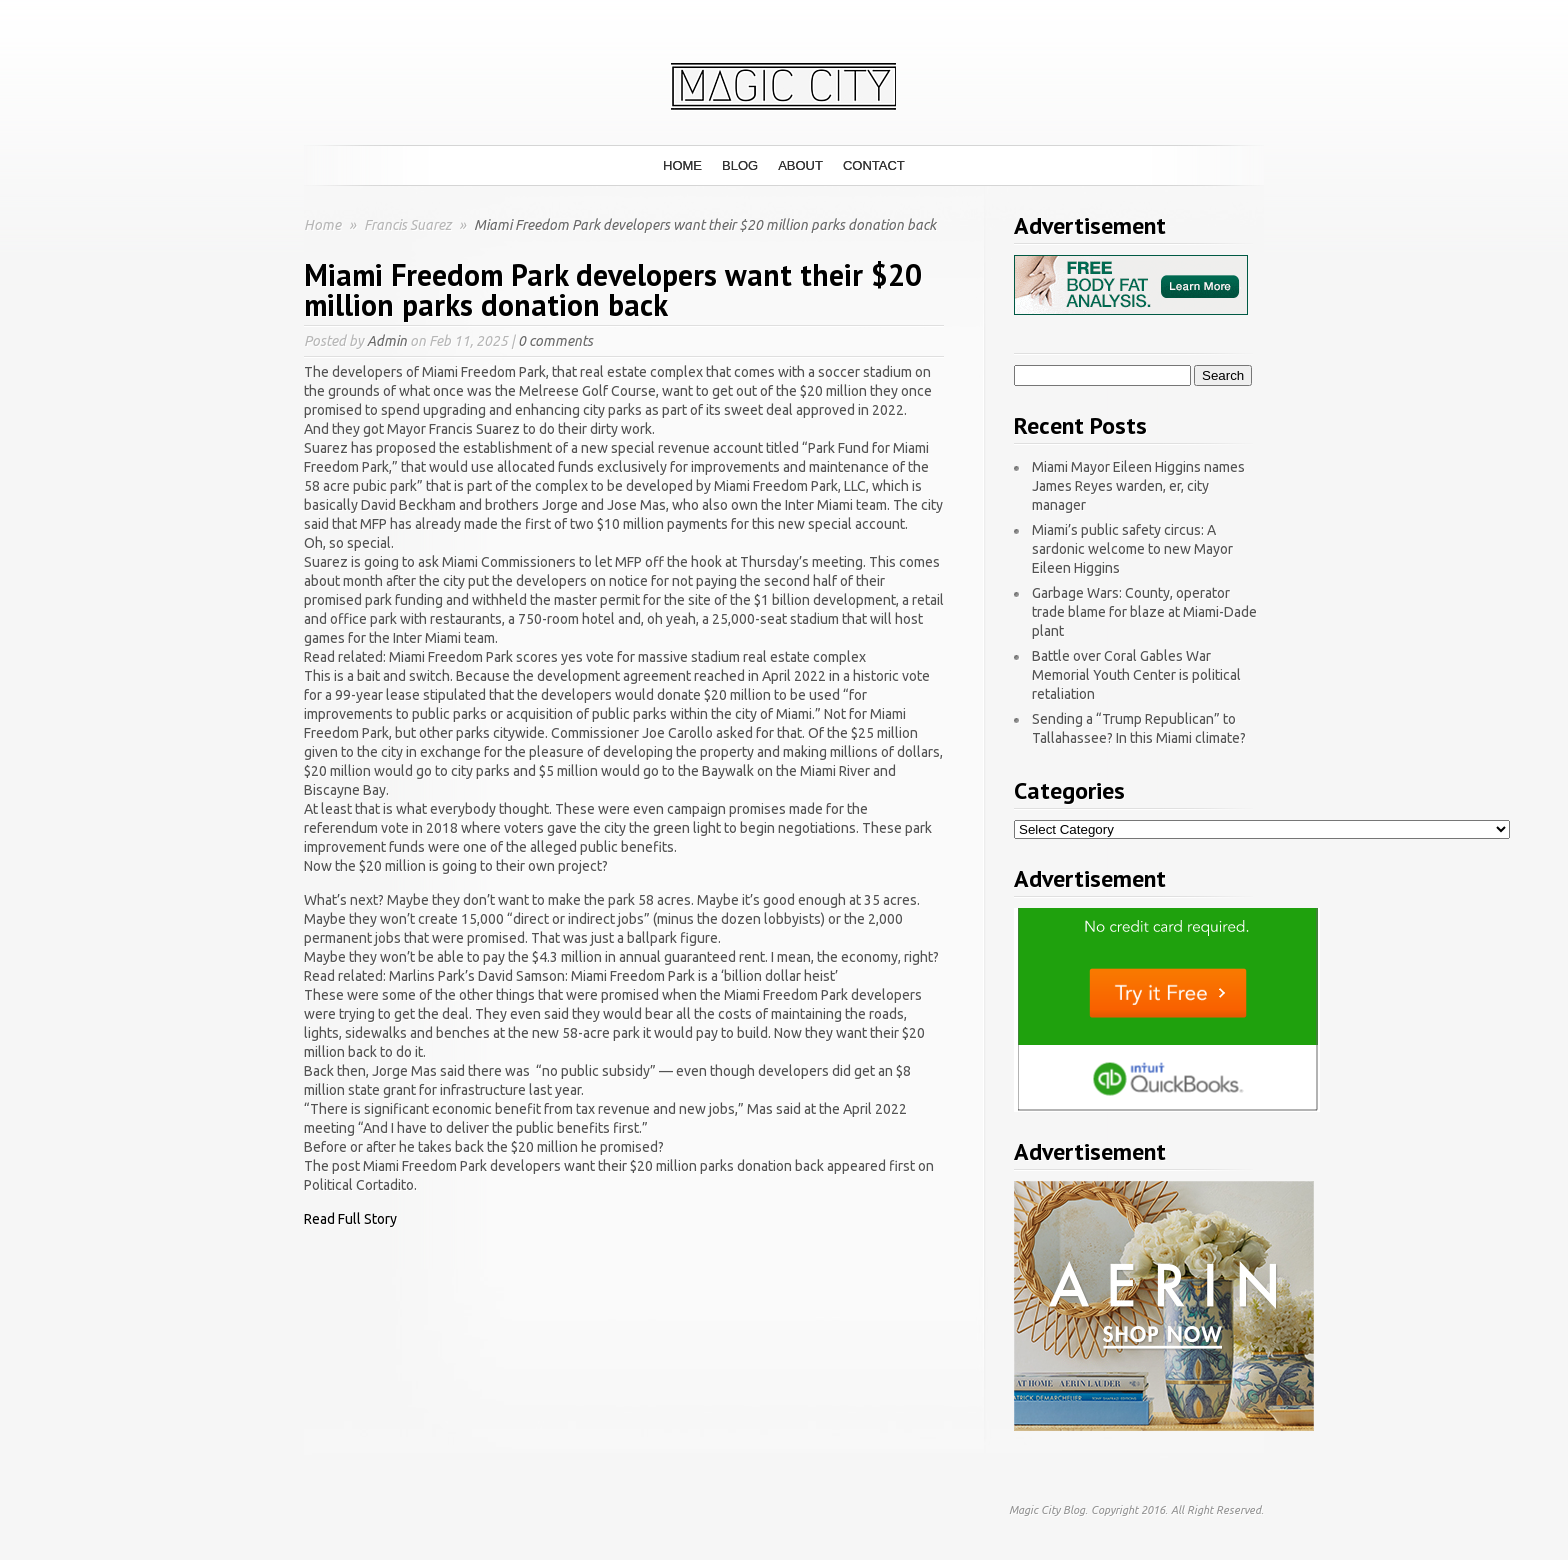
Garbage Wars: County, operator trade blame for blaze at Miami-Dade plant (1144, 612)
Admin (387, 341)
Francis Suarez (409, 225)
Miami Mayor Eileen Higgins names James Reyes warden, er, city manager (1138, 486)
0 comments (555, 341)
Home (682, 165)
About (800, 165)
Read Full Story (350, 1219)
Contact (874, 165)
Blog (740, 165)
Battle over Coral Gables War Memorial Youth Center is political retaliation (1136, 675)
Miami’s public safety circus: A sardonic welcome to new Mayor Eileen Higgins (1132, 549)
